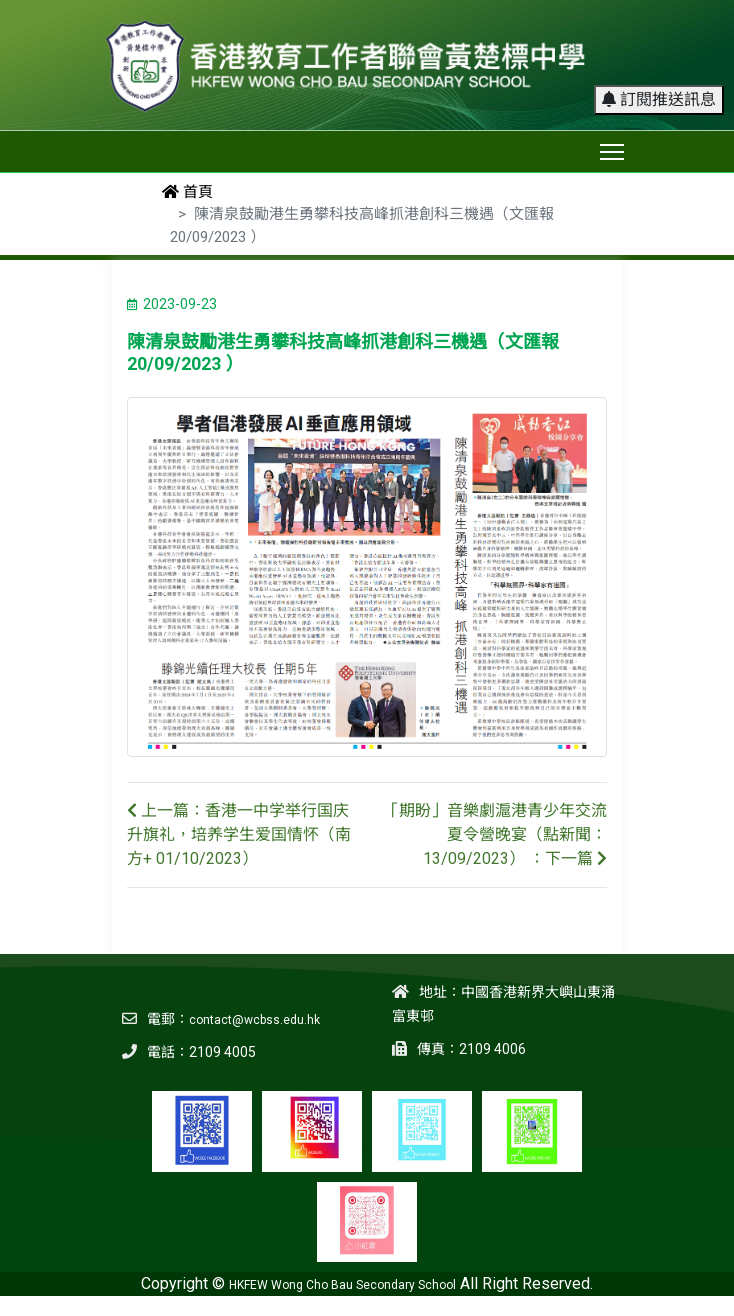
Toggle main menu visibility (613, 147)
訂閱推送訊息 (659, 99)
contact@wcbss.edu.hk (254, 1020)
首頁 (187, 192)
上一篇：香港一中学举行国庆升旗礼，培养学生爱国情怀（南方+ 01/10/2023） (239, 834)
